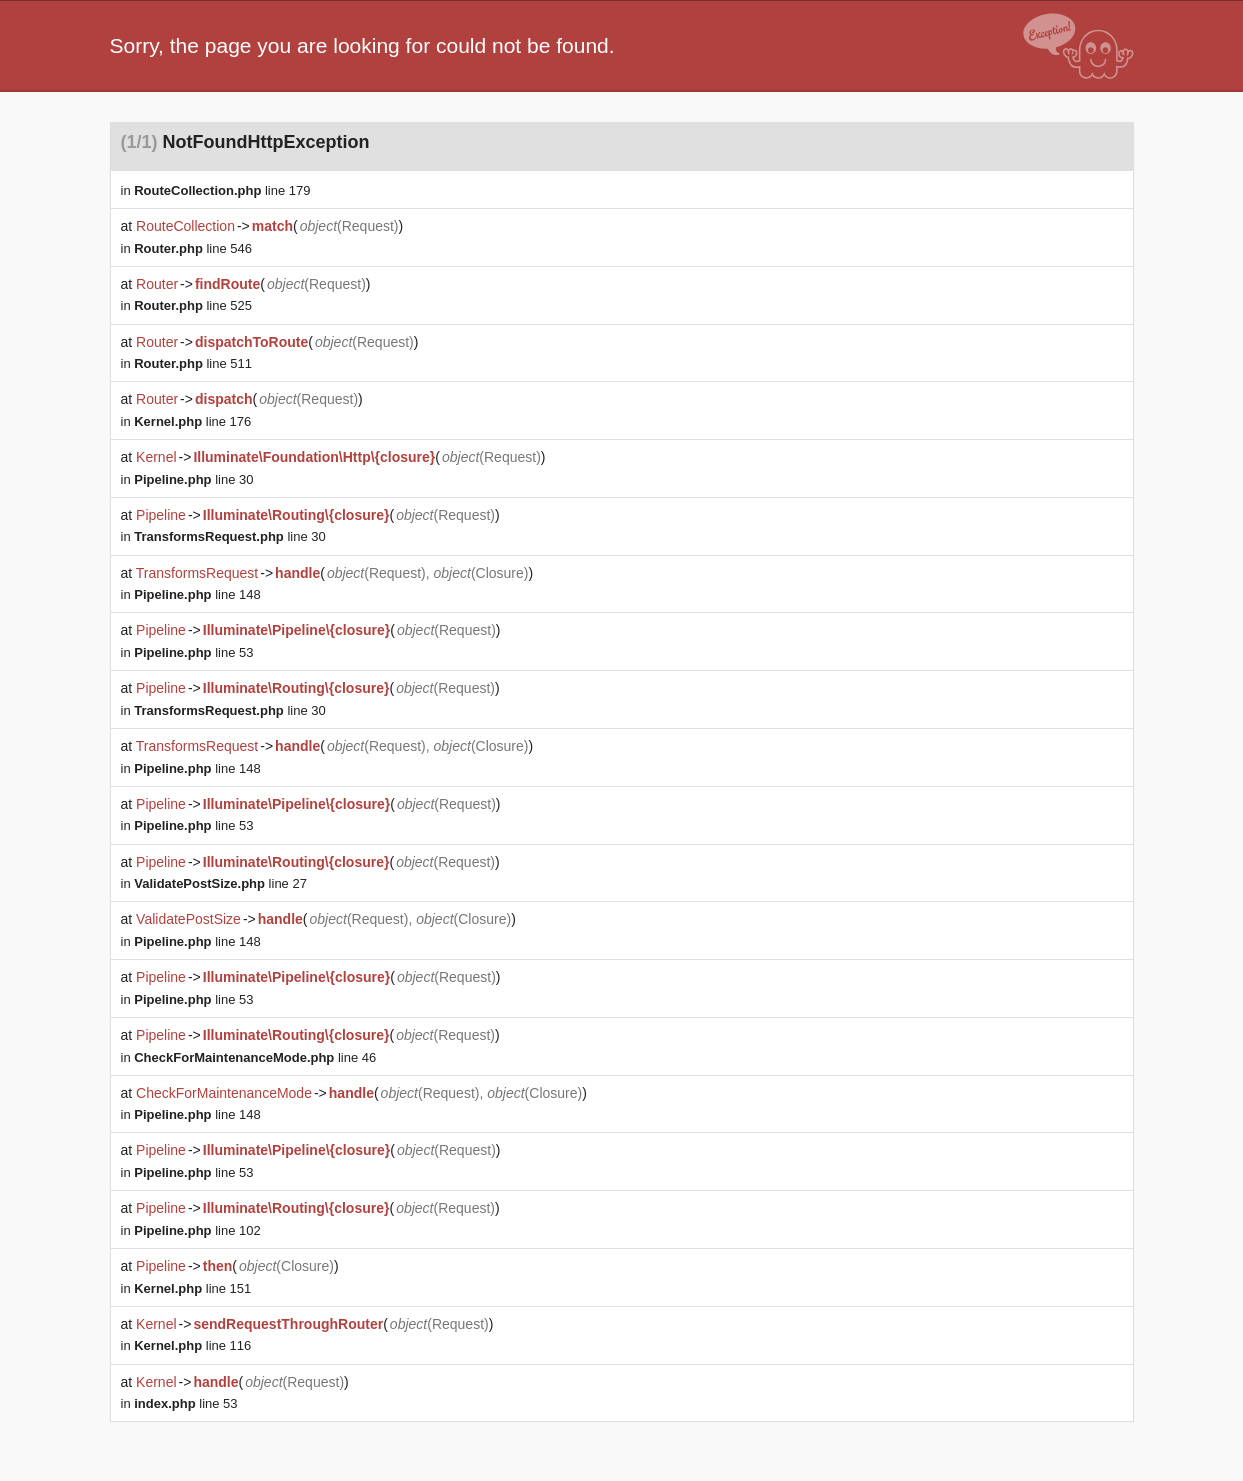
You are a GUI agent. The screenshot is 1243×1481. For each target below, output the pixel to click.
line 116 (192, 1345)
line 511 (193, 363)
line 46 (255, 1057)
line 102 (197, 1230)
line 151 (192, 1288)
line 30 (193, 479)
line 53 (193, 652)
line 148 (197, 594)
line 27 (220, 883)
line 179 (222, 190)
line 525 (193, 305)
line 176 (192, 421)
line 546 (193, 248)
